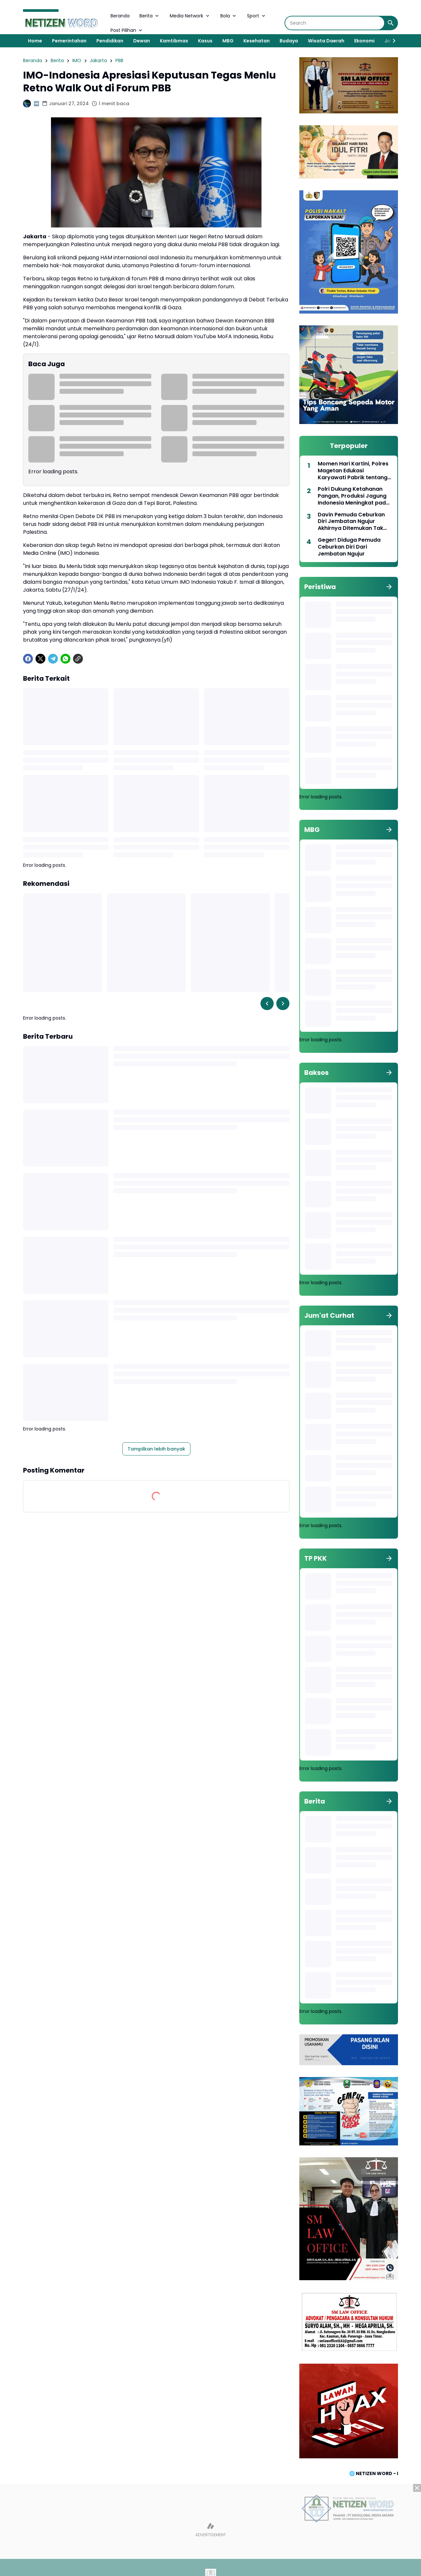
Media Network (190, 15)
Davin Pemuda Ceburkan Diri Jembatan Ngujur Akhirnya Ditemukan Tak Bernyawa (351, 521)
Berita (149, 15)
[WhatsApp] (65, 659)
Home (35, 40)
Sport (256, 15)
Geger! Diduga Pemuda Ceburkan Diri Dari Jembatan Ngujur (349, 547)
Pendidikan (109, 40)
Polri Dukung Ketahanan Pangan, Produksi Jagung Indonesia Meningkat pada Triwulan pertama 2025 (353, 496)
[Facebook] (28, 659)
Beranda (120, 15)
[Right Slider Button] (391, 40)
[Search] (334, 23)
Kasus (205, 40)
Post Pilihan (127, 30)
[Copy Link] (78, 659)
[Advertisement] (210, 2530)
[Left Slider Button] (267, 1003)
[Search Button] (390, 23)
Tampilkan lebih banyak (156, 1449)
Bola (228, 15)
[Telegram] (53, 659)
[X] (40, 659)
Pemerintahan (69, 40)
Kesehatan (256, 40)
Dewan (141, 40)
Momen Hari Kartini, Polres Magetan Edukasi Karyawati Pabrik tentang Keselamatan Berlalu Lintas (354, 471)
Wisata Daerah (326, 40)
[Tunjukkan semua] (389, 587)
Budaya (289, 40)
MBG (228, 40)
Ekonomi (364, 40)
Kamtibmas (174, 40)
